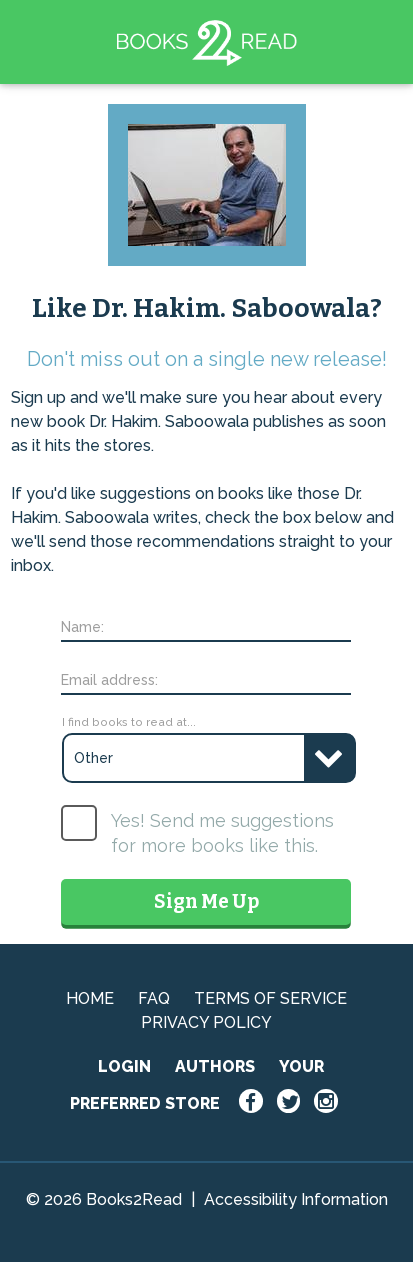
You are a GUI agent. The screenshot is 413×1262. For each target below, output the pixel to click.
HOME (90, 998)
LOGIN (124, 1066)
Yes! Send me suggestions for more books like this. (222, 833)
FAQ (154, 998)
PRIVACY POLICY (206, 1022)
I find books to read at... (129, 722)
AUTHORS (215, 1066)
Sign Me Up (206, 901)
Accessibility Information (296, 1199)
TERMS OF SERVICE (270, 998)
